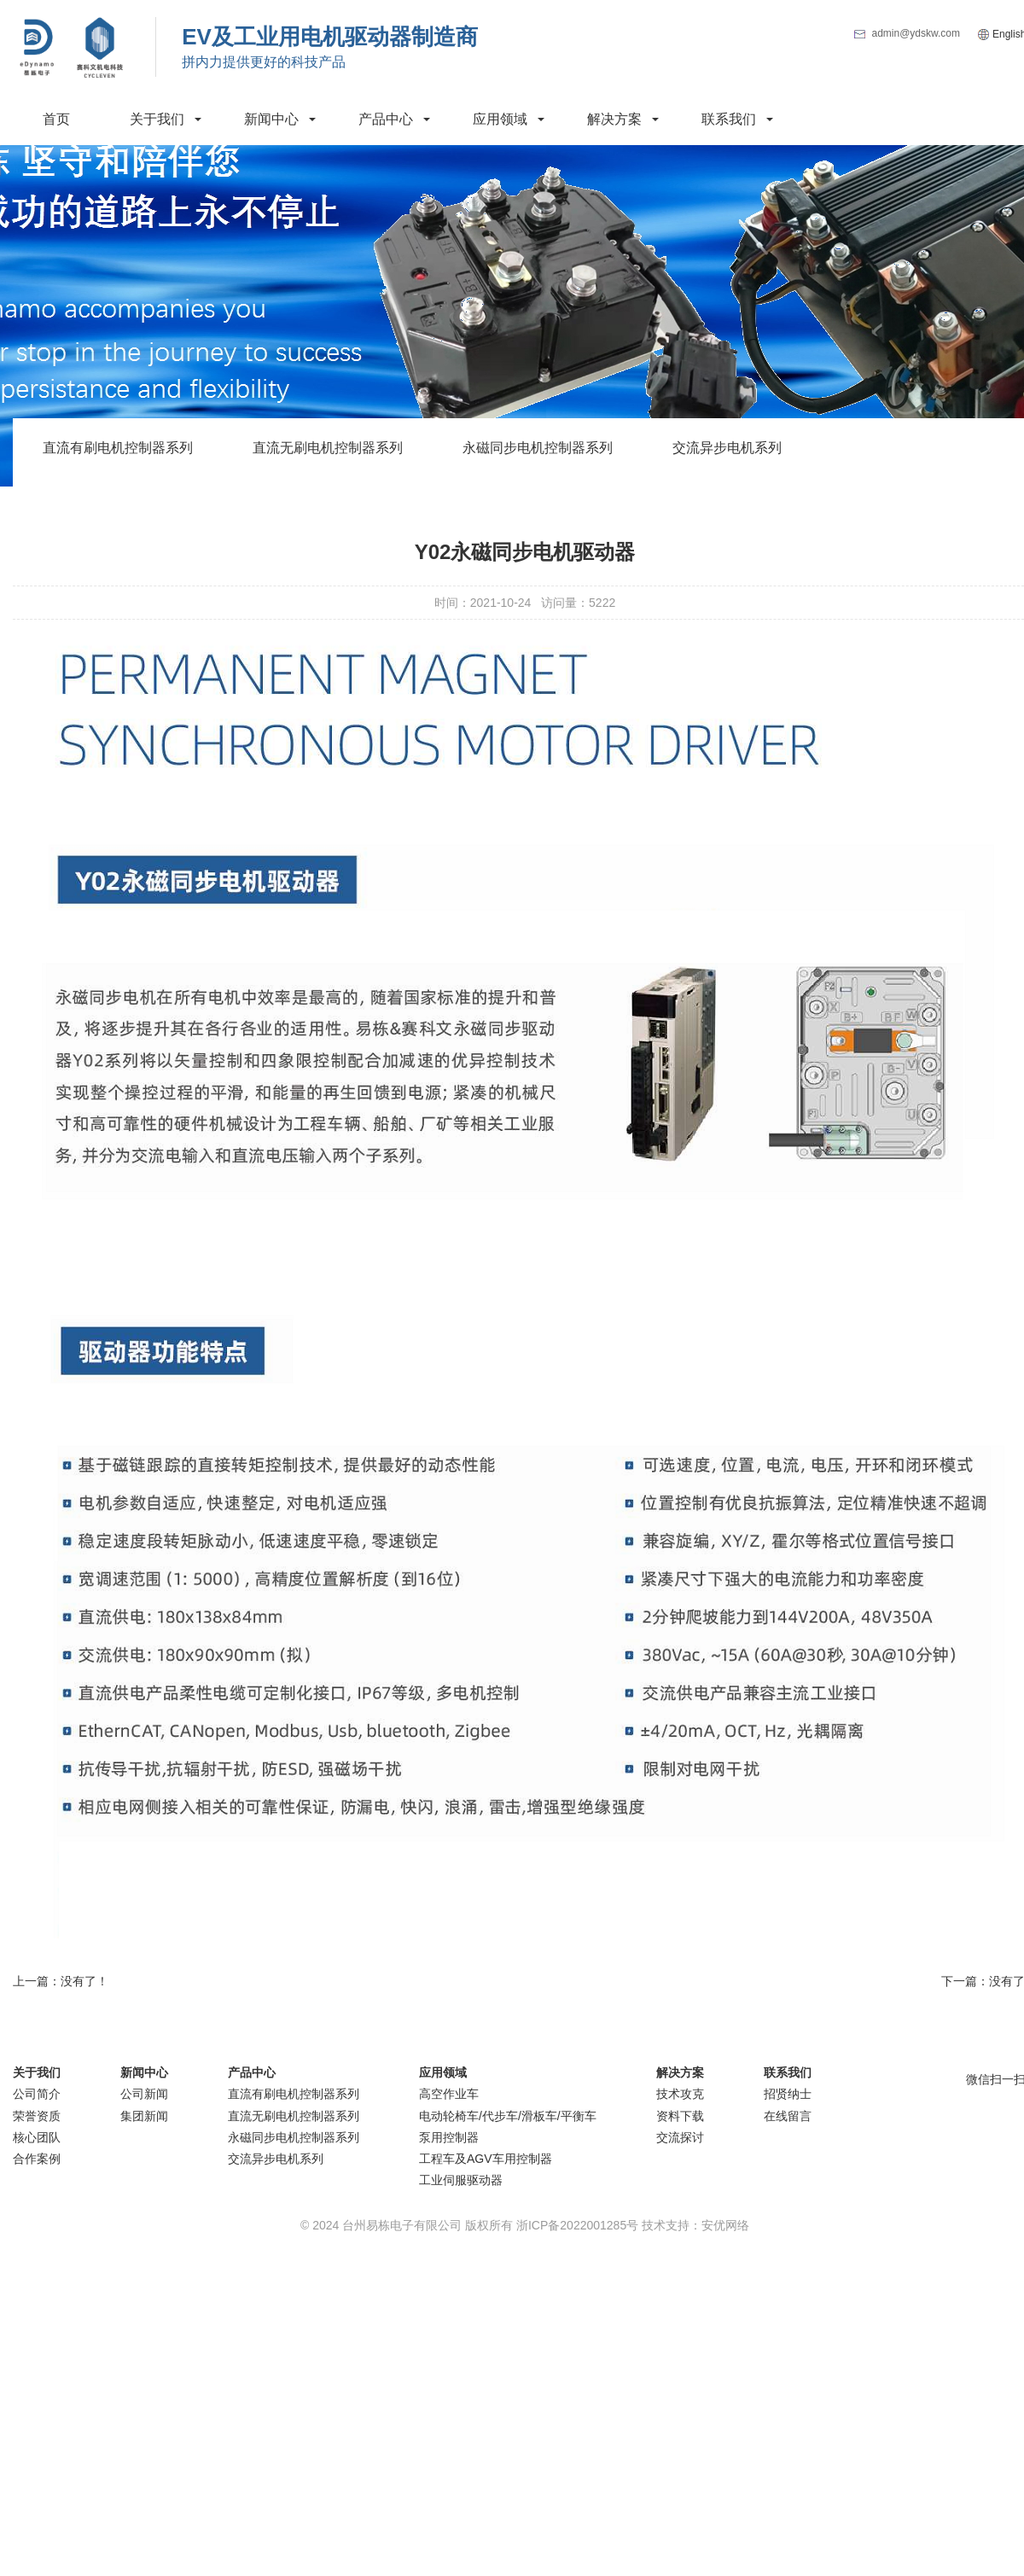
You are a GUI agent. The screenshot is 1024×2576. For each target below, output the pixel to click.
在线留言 (788, 2116)
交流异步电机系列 (727, 447)
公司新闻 (144, 2094)
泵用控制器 (449, 2137)
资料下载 (680, 2116)
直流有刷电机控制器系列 (118, 447)
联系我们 (728, 119)
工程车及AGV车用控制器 (485, 2158)
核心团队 (37, 2137)
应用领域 (500, 119)
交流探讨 (680, 2137)
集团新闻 (144, 2116)
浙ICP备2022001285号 (577, 2225)
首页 (56, 119)
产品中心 (385, 119)
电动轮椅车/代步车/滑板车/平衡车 (507, 2116)
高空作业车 (449, 2094)
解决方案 (614, 119)
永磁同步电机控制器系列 (538, 447)
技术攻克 (680, 2094)
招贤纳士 (788, 2094)
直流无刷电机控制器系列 (328, 447)
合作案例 (37, 2158)
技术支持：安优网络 (695, 2225)
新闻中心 (271, 119)
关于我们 (157, 119)
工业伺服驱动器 (461, 2180)
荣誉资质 (37, 2116)
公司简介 (37, 2094)
